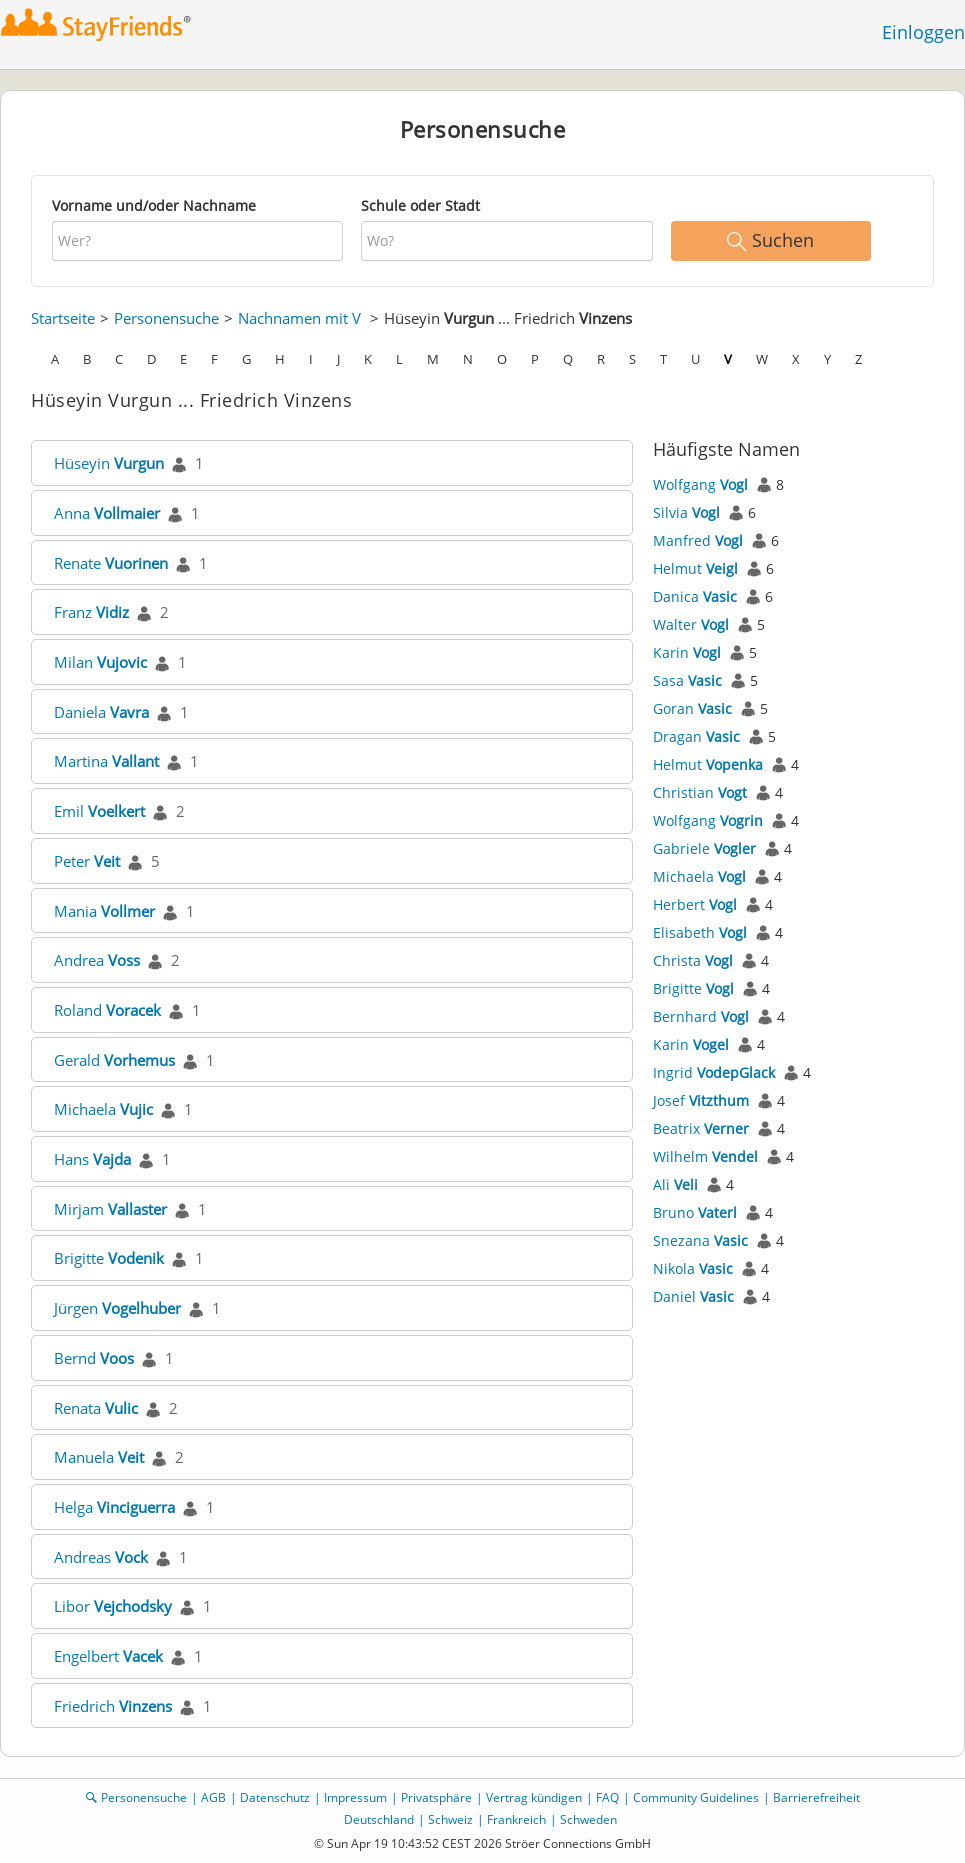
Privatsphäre (436, 1797)
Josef (701, 1100)
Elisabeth (700, 932)
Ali (675, 1184)
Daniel (693, 1296)
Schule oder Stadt (420, 205)
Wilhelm (705, 1156)
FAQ (607, 1797)
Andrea (97, 960)
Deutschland (379, 1819)
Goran (692, 708)
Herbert (695, 904)
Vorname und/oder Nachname (154, 205)
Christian (700, 792)
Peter (87, 861)
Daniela (101, 712)
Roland (107, 1010)
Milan (100, 662)
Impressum (355, 1797)
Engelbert (108, 1656)
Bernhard (701, 1016)
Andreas (101, 1557)
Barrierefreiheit (816, 1797)
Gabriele (704, 848)
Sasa (687, 680)
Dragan (696, 736)
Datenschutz (275, 1797)
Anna (107, 513)
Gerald (114, 1060)
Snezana (700, 1240)
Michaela (103, 1109)
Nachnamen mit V (299, 318)
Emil (99, 811)
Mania (104, 911)
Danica (695, 596)
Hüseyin (109, 463)
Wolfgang (700, 484)
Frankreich (516, 1819)
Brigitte (109, 1258)
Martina (106, 761)
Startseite (63, 318)
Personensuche (166, 318)
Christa (693, 960)
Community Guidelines (696, 1797)
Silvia (686, 512)
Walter (691, 624)
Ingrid (714, 1072)
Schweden (588, 1819)
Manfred (698, 540)
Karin (687, 652)
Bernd (94, 1358)
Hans (92, 1159)
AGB (213, 1797)
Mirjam (110, 1209)
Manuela (99, 1457)
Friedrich (113, 1706)
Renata (96, 1408)
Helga (114, 1507)
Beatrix (701, 1128)
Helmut (695, 568)
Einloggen (923, 32)
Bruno (695, 1212)
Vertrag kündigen (534, 1797)
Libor (113, 1606)
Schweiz (450, 1819)
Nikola (693, 1268)
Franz (91, 612)
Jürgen (117, 1308)
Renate (111, 563)
